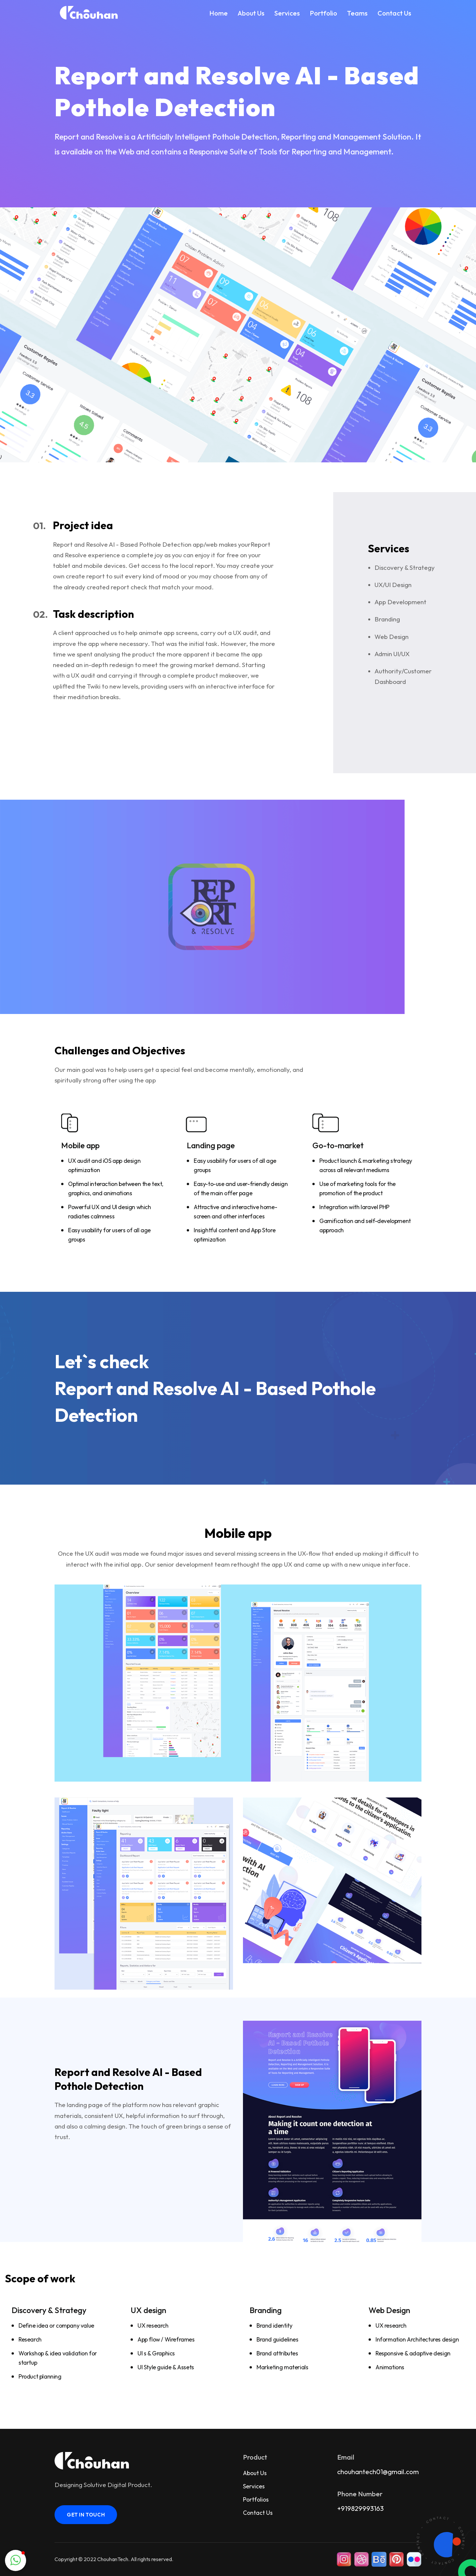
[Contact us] (440, 2540)
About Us (251, 13)
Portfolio (323, 13)
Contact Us (394, 13)
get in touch (86, 2515)
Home (218, 13)
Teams (357, 13)
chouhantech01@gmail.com (378, 2472)
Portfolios (256, 2499)
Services (287, 13)
